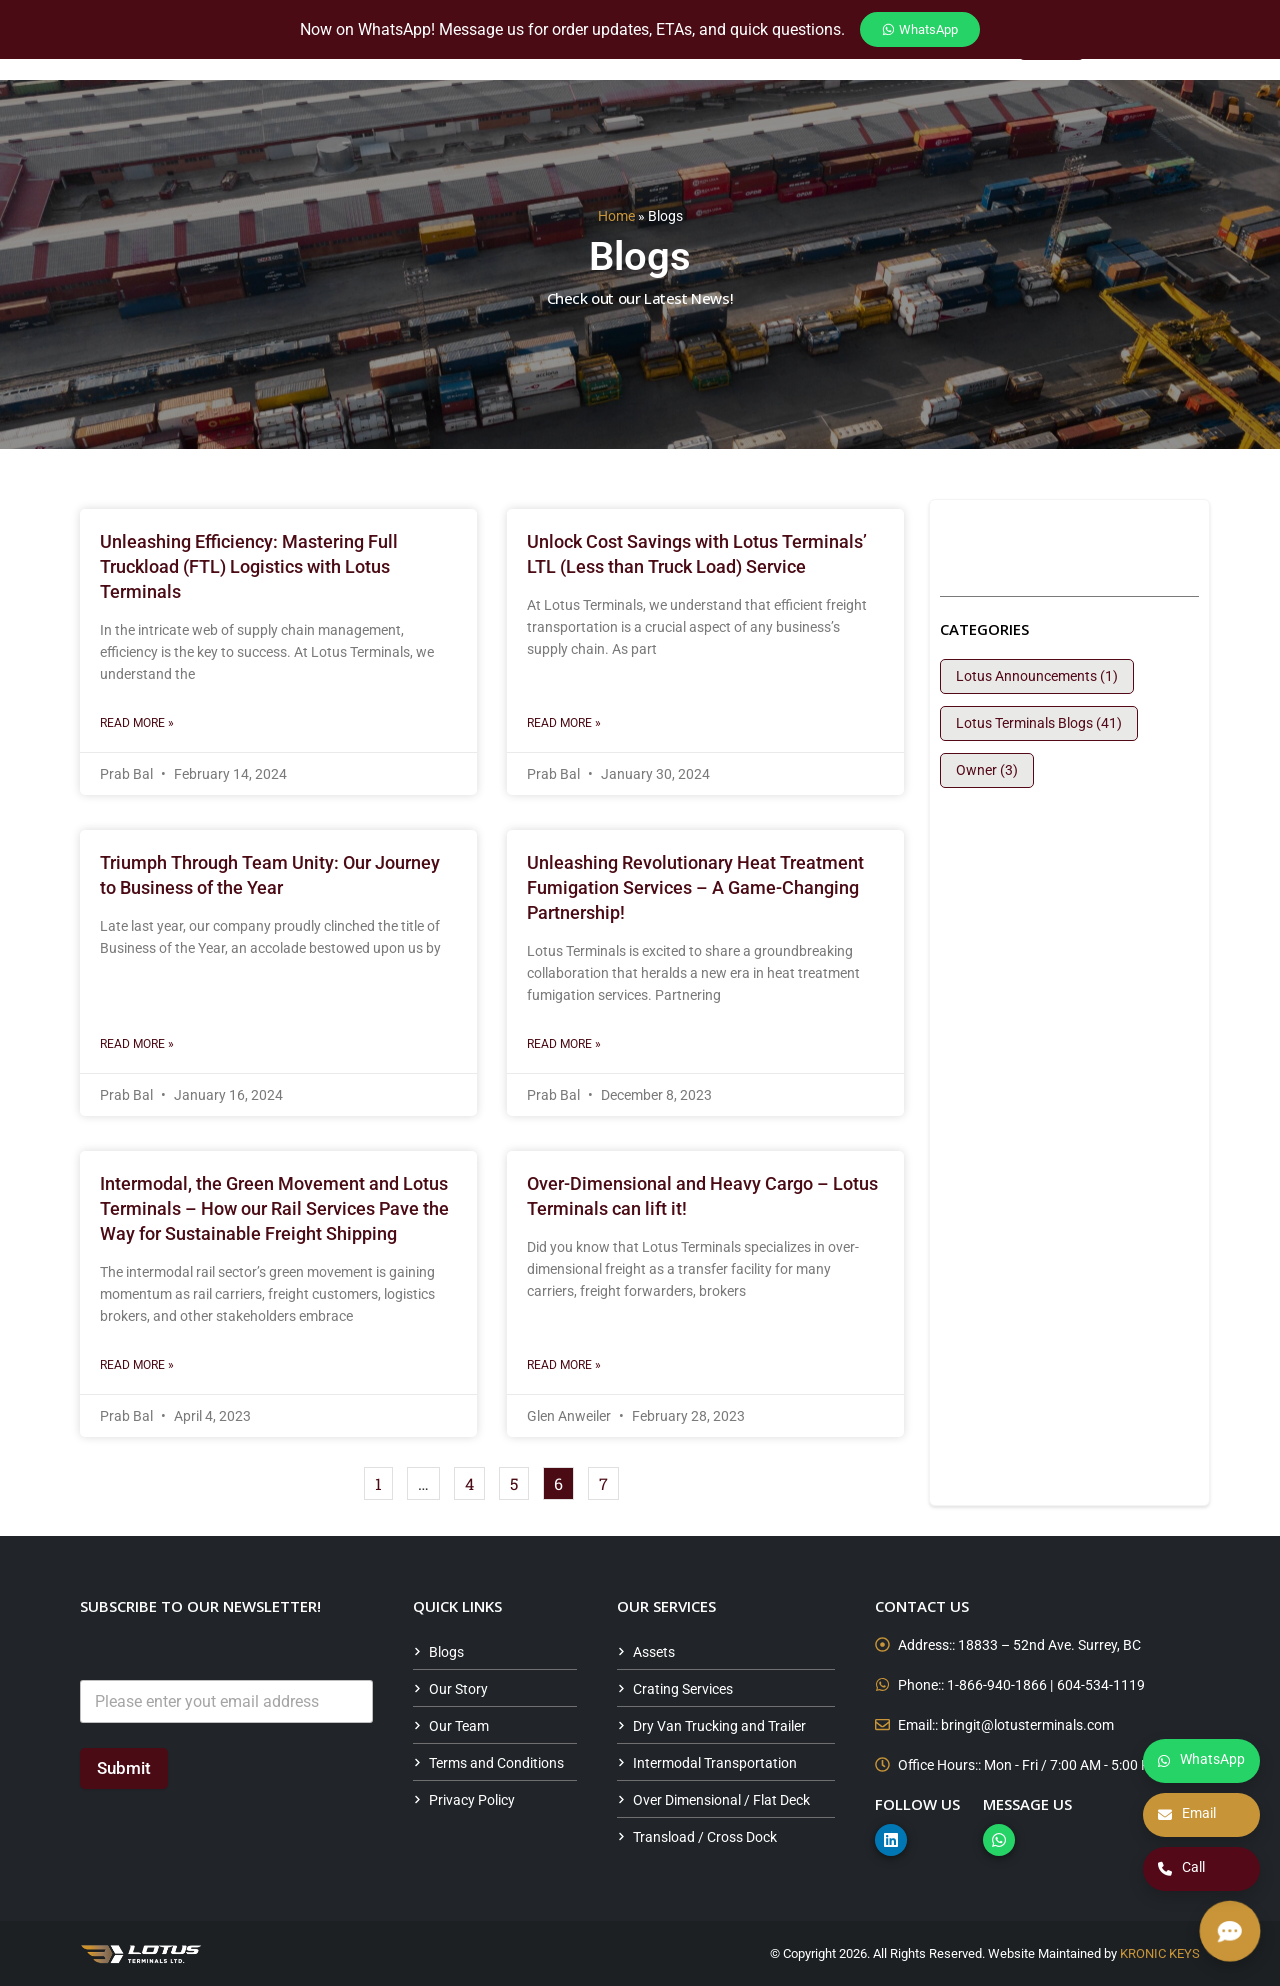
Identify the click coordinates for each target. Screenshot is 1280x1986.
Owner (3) (987, 770)
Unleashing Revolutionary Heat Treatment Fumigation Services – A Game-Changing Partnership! (695, 887)
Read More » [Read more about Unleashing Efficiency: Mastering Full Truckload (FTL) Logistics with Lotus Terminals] (137, 723)
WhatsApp (1201, 1761)
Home (616, 216)
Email (1187, 1815)
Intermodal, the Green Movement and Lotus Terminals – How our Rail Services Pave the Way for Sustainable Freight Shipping (274, 1208)
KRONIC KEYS (1160, 1953)
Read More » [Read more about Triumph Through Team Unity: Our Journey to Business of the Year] (137, 1044)
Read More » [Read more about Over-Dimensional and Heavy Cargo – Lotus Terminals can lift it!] (564, 1365)
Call (1181, 1869)
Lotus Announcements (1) (1037, 676)
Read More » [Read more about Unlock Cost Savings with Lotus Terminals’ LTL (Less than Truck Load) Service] (564, 723)
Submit (124, 1768)
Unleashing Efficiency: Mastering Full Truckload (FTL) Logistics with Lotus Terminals (249, 566)
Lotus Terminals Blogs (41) (1039, 723)
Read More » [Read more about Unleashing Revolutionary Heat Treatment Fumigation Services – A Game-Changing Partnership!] (564, 1044)
